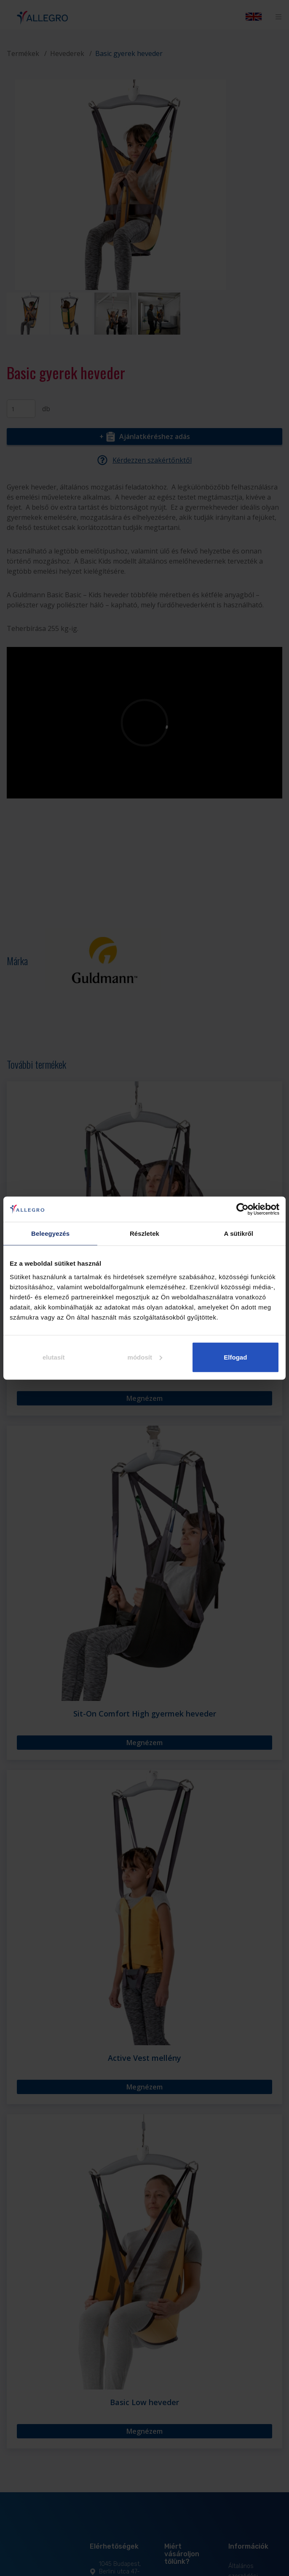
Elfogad (235, 1356)
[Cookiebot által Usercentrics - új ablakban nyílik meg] (242, 1209)
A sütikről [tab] (239, 1233)
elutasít (54, 1356)
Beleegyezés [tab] (50, 1233)
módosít (145, 1356)
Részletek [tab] (144, 1233)
